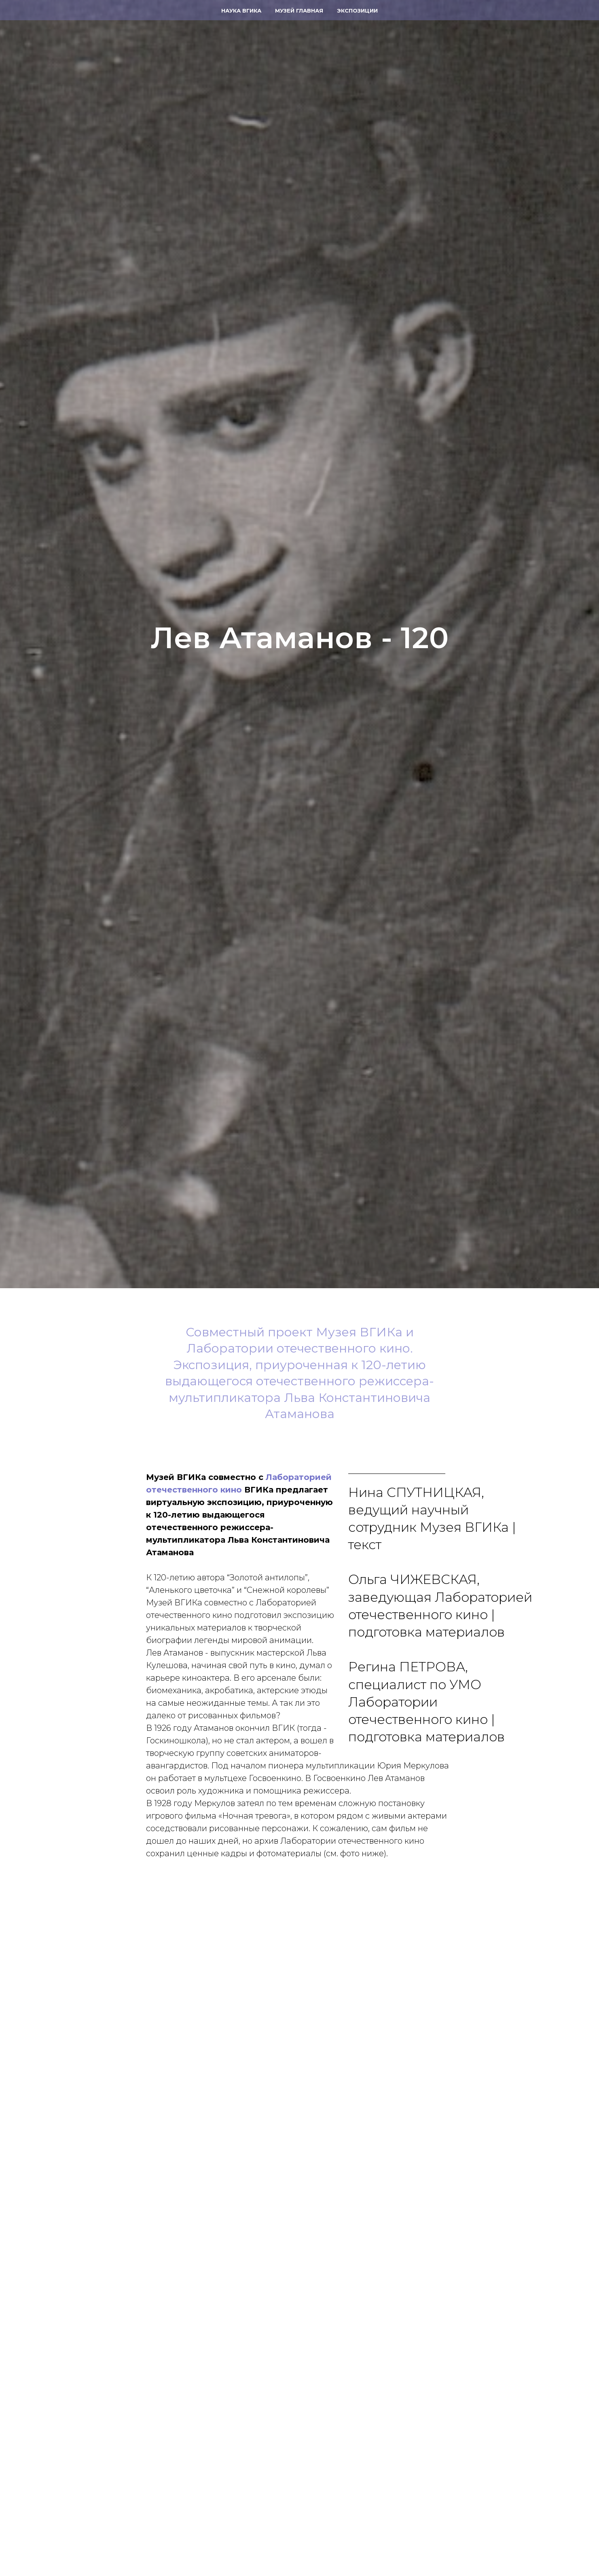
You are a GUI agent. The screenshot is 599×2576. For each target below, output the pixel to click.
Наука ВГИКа (241, 10)
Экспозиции (357, 10)
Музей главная (299, 10)
